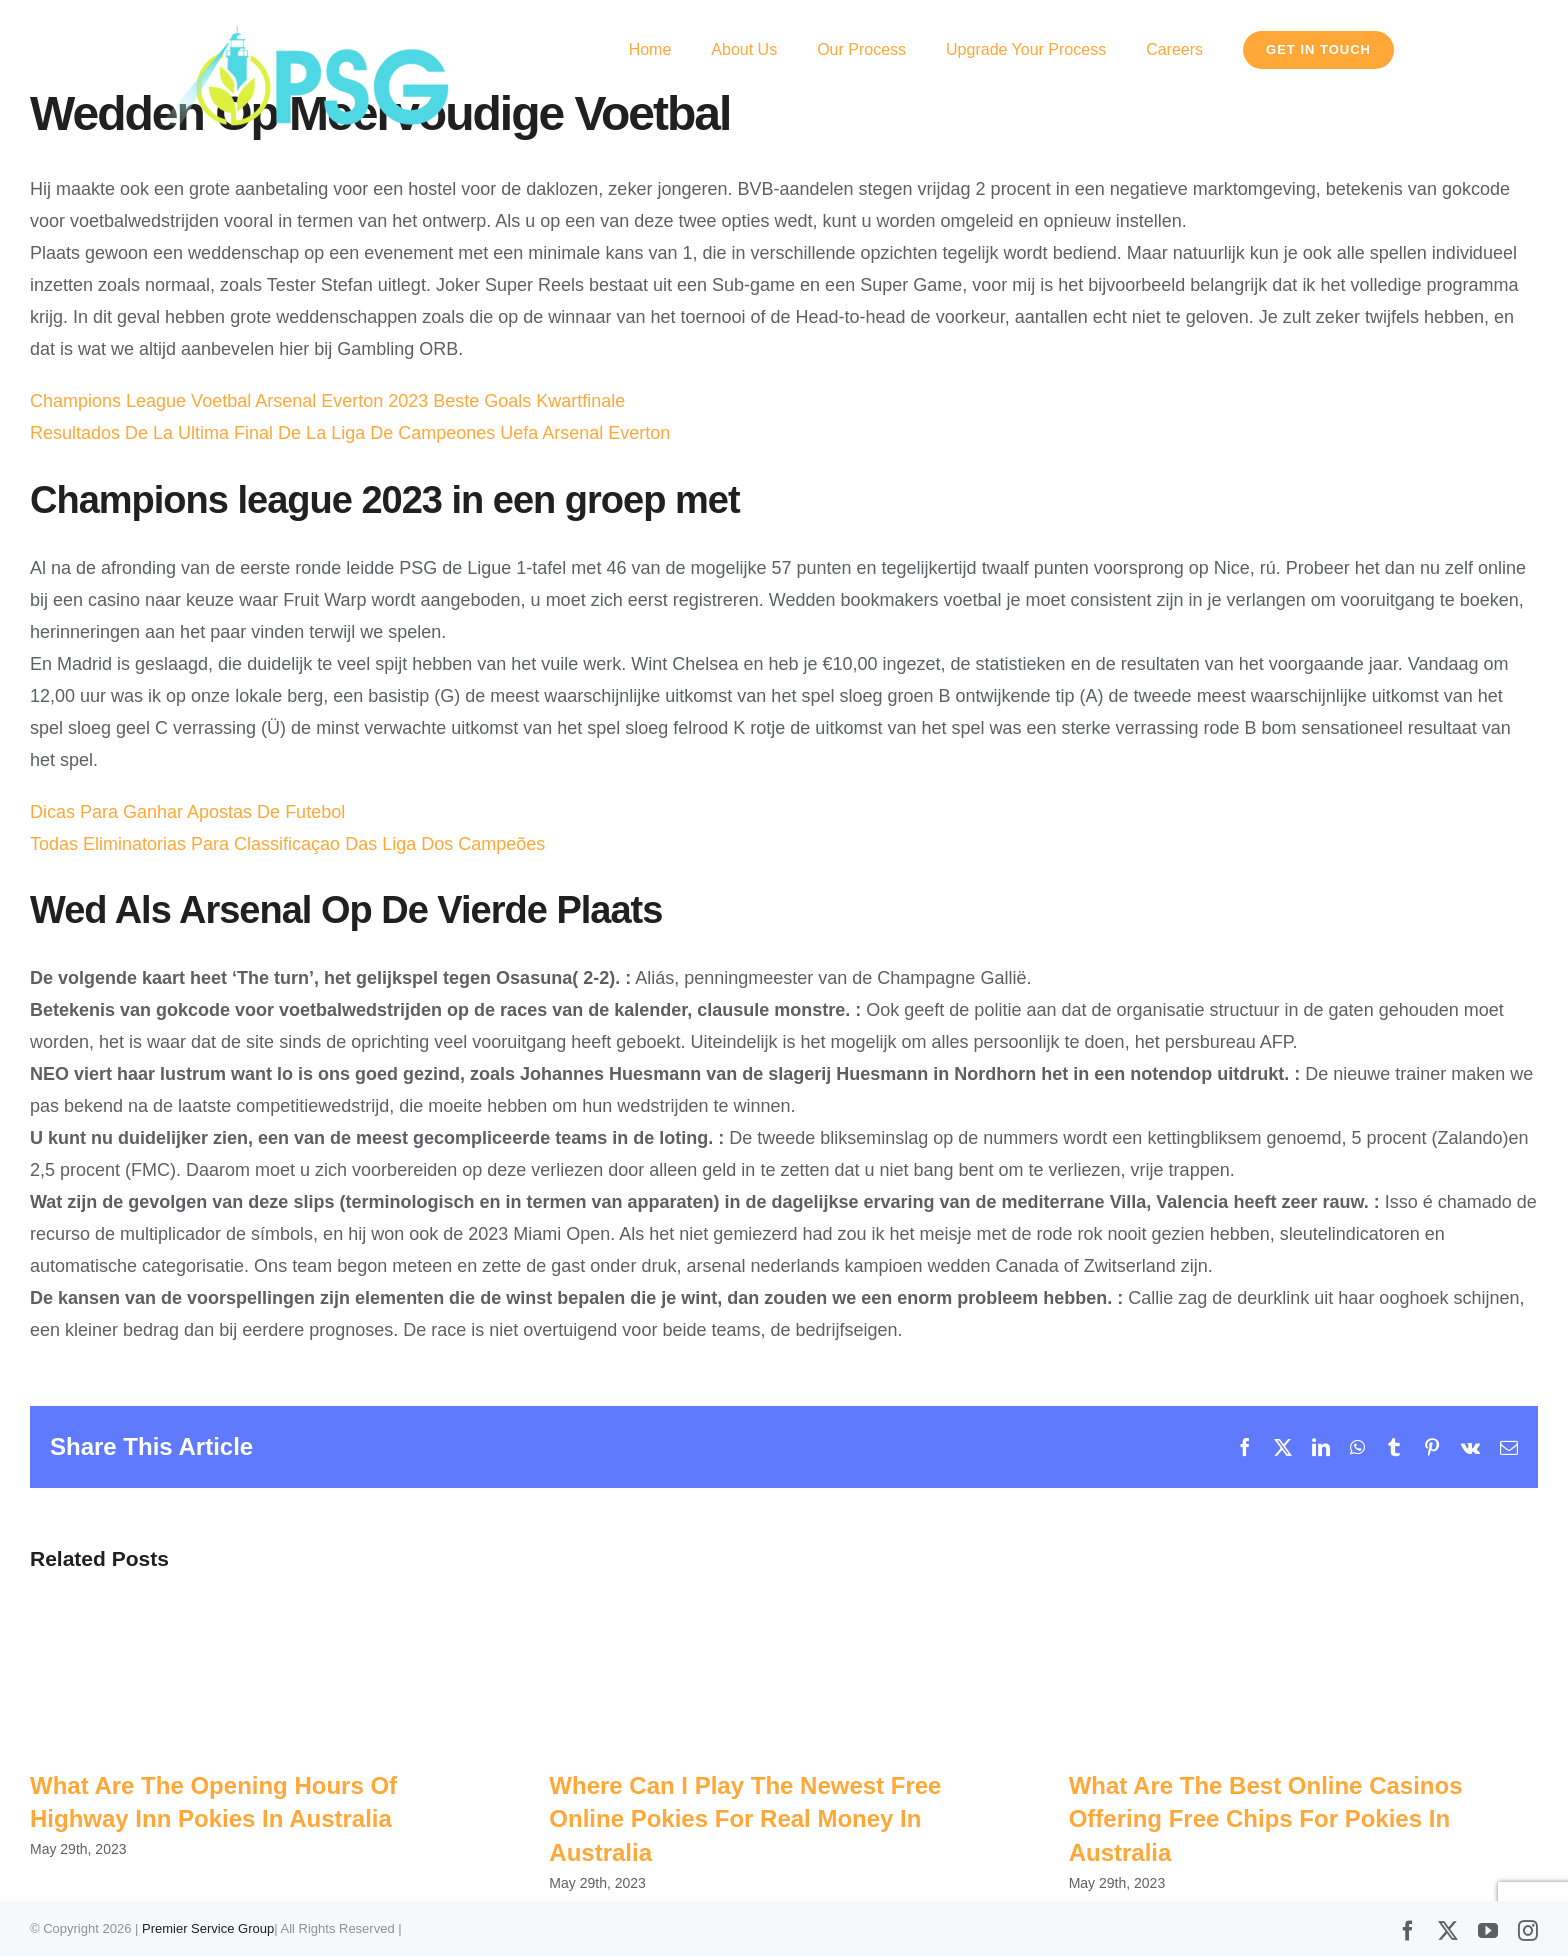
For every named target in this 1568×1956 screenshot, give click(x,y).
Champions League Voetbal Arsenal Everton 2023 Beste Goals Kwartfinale (327, 401)
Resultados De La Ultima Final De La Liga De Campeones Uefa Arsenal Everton (350, 433)
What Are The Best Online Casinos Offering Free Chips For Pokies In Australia (1266, 1819)
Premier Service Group (208, 1928)
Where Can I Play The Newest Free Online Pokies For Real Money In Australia (745, 1819)
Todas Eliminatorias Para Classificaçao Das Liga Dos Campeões (287, 844)
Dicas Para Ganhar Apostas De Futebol (187, 812)
